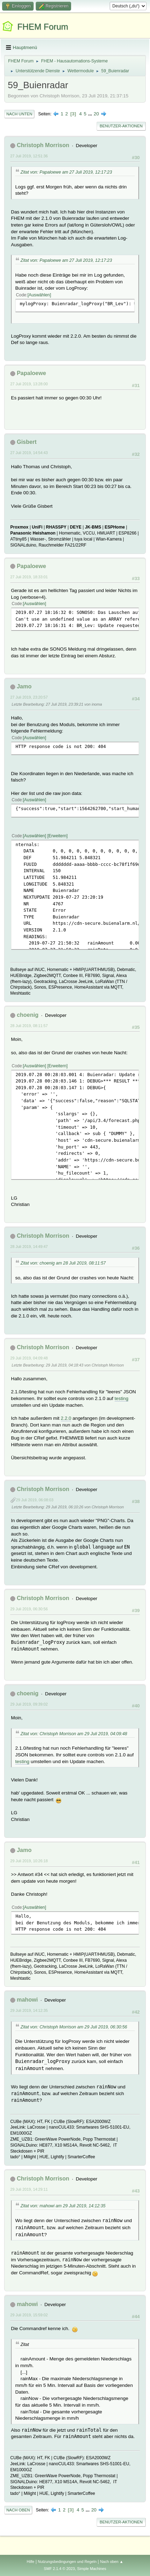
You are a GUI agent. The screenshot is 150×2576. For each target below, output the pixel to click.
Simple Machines (91, 2568)
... (90, 113)
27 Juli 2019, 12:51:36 (29, 156)
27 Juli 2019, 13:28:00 (29, 384)
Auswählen (39, 294)
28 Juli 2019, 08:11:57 (29, 1026)
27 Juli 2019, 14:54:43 (29, 453)
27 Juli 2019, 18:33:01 (29, 577)
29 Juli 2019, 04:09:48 (29, 1358)
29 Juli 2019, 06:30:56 (29, 1609)
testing (121, 1398)
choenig (27, 1015)
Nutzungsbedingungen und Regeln (67, 2561)
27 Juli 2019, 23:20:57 (29, 697)
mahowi (27, 2000)
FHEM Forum (42, 26)
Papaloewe (31, 373)
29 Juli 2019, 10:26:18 (29, 1861)
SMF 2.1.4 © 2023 (59, 2568)
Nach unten (19, 114)
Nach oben (18, 2510)
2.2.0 (66, 1418)
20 (96, 113)
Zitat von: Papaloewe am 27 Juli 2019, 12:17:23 (66, 172)
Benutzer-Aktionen (121, 126)
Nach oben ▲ (111, 2561)
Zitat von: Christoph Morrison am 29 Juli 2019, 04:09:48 (74, 1733)
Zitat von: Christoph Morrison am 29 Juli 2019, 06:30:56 (74, 2027)
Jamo (24, 686)
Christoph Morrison (43, 145)
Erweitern (57, 835)
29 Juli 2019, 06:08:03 (34, 1500)
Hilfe (30, 2561)
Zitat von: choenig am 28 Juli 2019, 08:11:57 (63, 1263)
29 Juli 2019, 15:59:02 (29, 2315)
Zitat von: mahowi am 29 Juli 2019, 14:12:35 (63, 2205)
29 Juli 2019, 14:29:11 (29, 2189)
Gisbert (26, 442)
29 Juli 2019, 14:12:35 (29, 2010)
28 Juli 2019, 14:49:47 (29, 1246)
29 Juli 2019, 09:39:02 (29, 1704)
